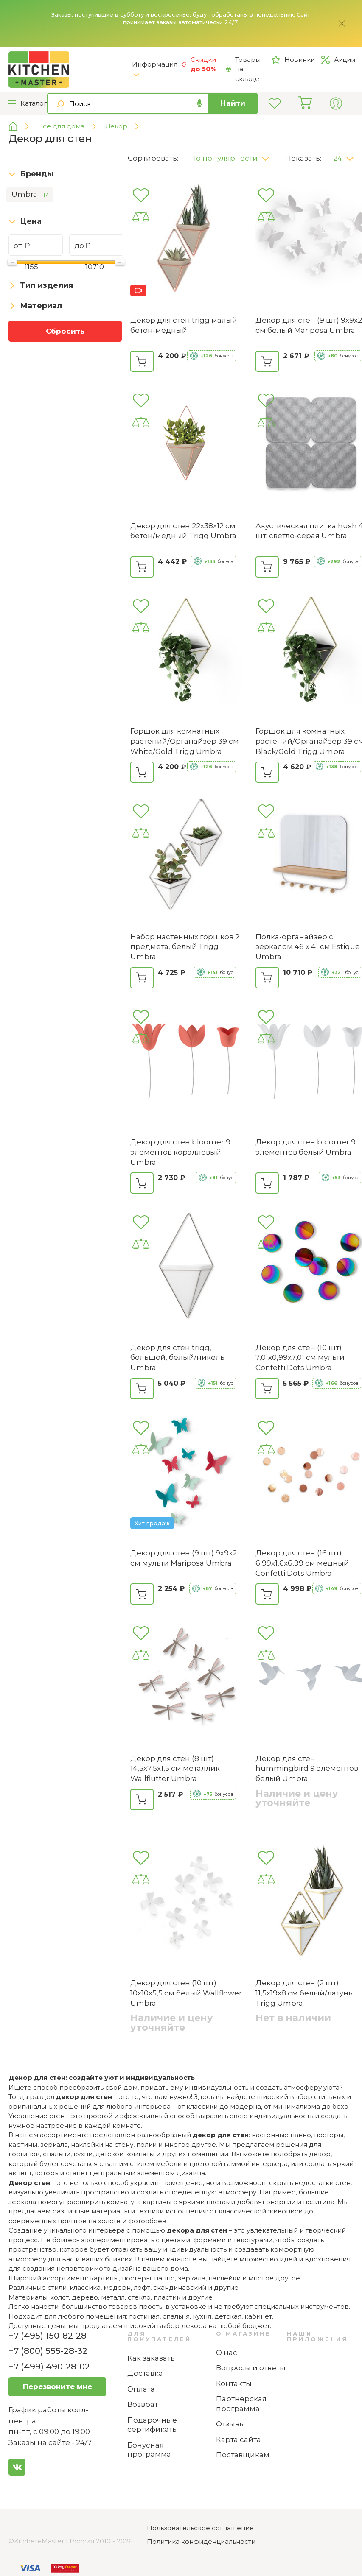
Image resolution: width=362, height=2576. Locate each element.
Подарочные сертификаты (152, 2425)
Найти (232, 103)
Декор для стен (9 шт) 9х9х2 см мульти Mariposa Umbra (183, 1558)
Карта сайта (238, 2439)
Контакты (234, 2383)
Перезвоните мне (57, 2386)
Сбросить (65, 331)
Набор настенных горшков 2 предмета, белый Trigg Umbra (184, 946)
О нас (226, 2352)
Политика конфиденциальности (201, 2541)
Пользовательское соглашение (200, 2528)
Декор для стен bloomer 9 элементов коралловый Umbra (180, 1152)
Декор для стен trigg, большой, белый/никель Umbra (177, 1357)
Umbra (29, 195)
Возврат (142, 2404)
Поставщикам (242, 2454)
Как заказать (151, 2358)
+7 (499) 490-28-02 (49, 2366)
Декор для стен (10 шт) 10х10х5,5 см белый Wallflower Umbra (186, 1993)
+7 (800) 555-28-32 (47, 2351)
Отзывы (230, 2424)
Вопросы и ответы (251, 2368)
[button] (232, 156)
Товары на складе (243, 69)
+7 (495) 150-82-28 (47, 2335)
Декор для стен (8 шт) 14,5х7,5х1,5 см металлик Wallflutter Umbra (175, 1768)
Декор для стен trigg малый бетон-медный (183, 325)
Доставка (145, 2373)
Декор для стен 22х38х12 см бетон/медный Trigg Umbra (183, 531)
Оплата (141, 2389)
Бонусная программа (149, 2450)
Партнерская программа (241, 2404)
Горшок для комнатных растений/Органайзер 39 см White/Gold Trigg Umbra (184, 741)
